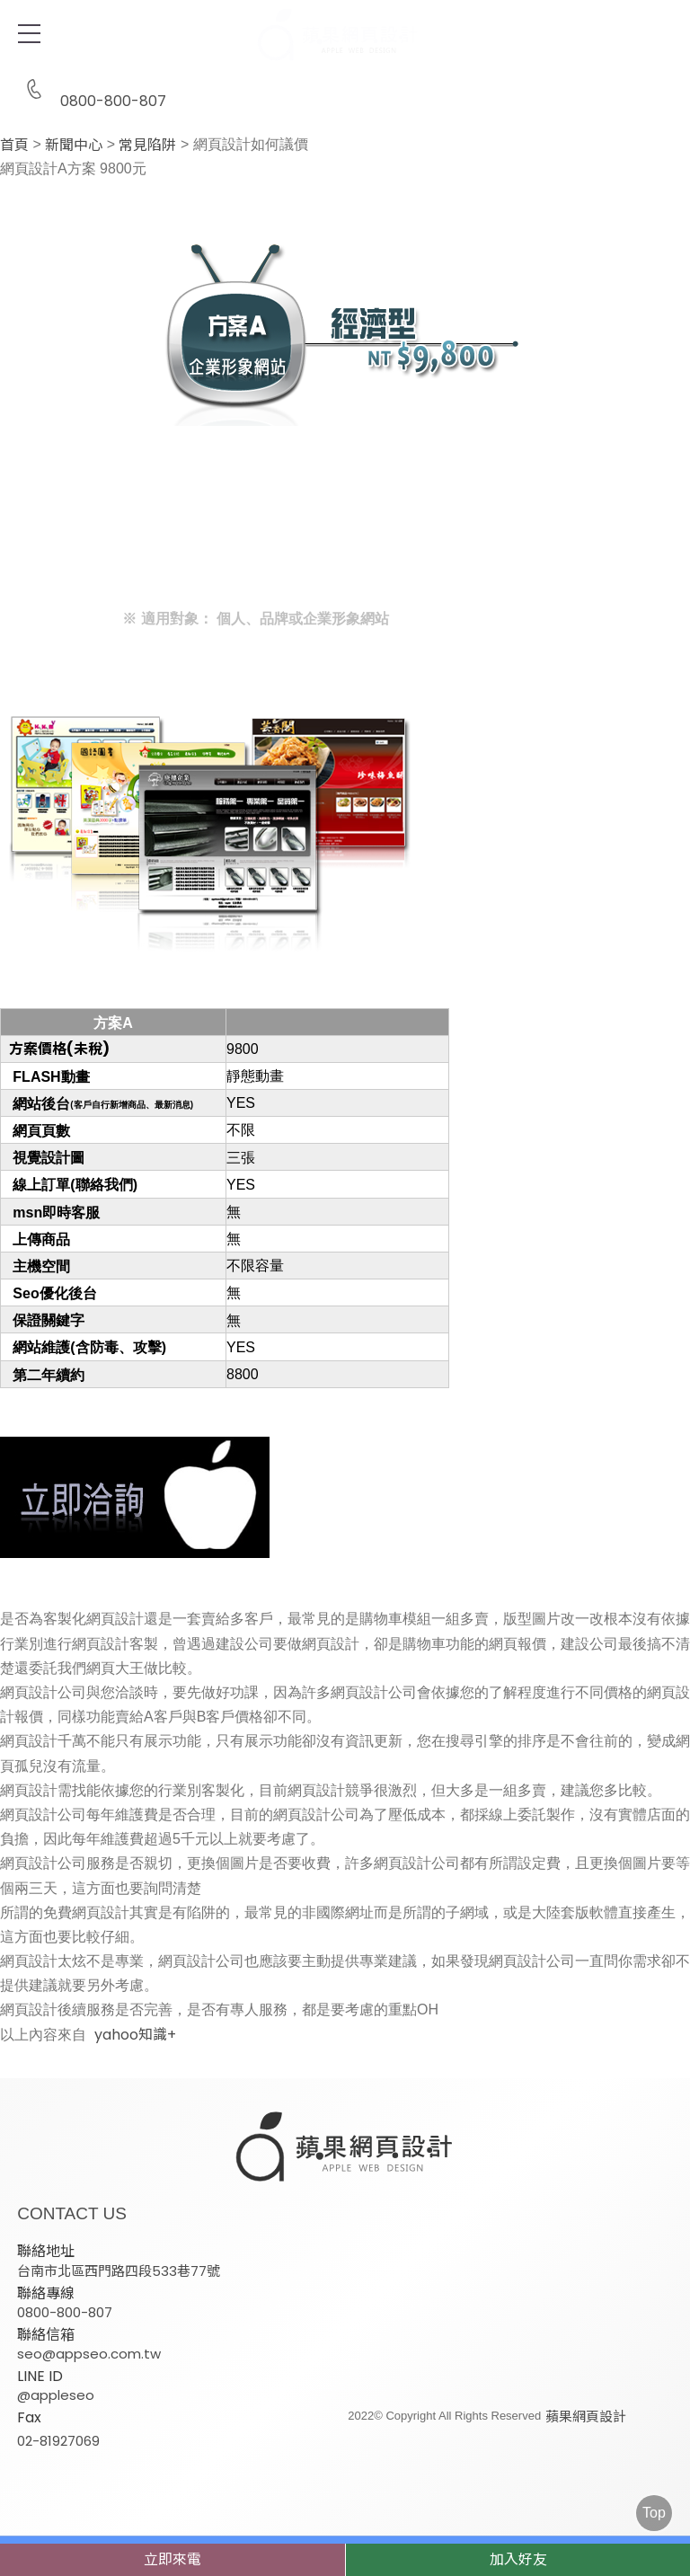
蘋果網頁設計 (583, 2415)
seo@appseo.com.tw (89, 2352)
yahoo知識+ (135, 2035)
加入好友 (518, 2559)
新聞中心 (73, 145)
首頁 (14, 145)
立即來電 (172, 2559)
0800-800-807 (91, 90)
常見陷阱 (147, 145)
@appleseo (55, 2394)
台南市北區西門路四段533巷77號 (118, 2270)
